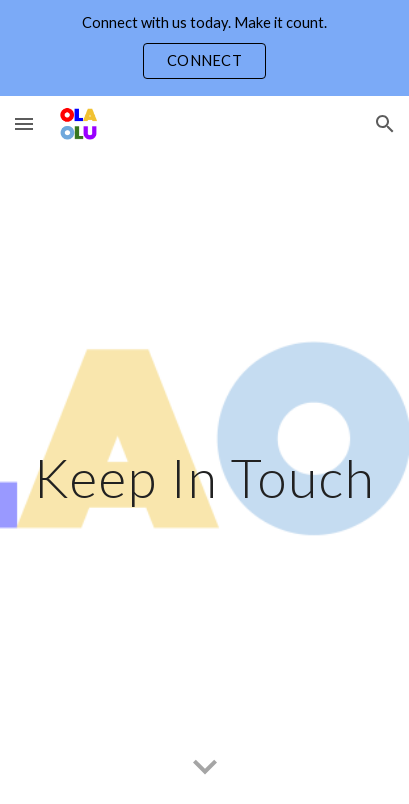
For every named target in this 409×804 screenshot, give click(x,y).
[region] (204, 48)
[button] (24, 123)
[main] (204, 477)
